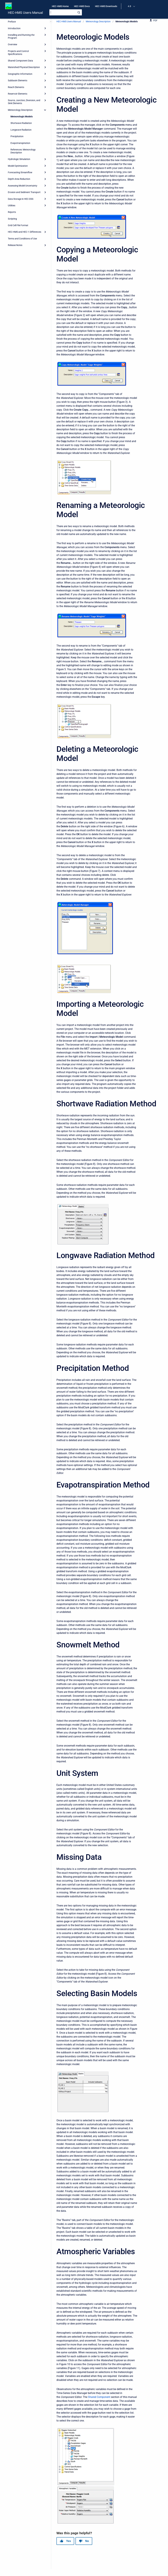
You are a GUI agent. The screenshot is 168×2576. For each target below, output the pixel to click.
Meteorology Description (98, 21)
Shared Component (99, 2397)
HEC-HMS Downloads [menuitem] (106, 6)
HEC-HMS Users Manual (25, 13)
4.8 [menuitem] (129, 6)
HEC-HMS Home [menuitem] (60, 6)
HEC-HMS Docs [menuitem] (82, 6)
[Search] (65, 12)
